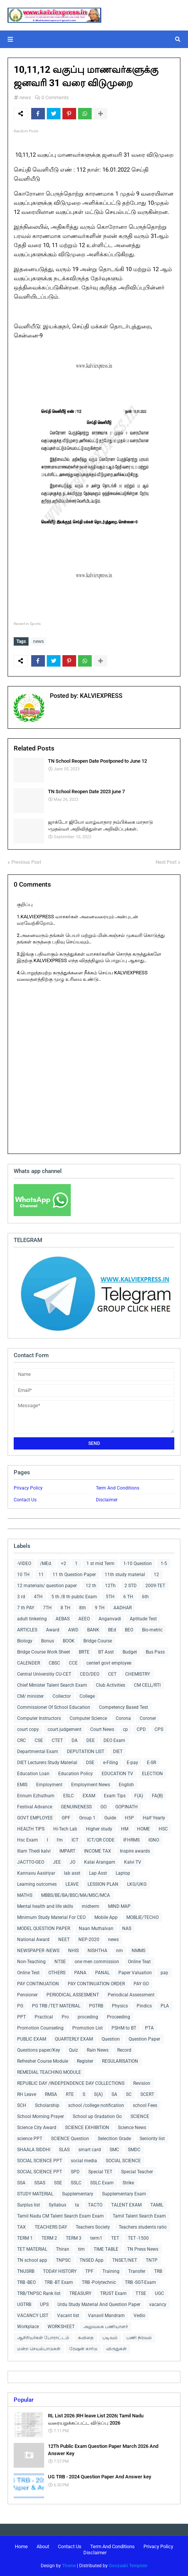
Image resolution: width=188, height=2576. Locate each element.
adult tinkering (32, 1618)
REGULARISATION (120, 2061)
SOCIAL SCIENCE (123, 2160)
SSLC (76, 2183)
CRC (21, 1740)
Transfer (136, 2271)
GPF (66, 1818)
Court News (102, 1729)
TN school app (32, 2260)
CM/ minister (30, 1696)
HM (124, 1829)
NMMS (138, 1950)
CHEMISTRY (137, 1674)
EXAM (89, 1795)
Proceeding (118, 2017)
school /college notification (96, 2105)
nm (119, 1950)
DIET (118, 1751)
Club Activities (110, 1685)
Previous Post (26, 862)
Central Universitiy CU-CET (44, 1674)
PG (20, 2006)
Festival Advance (34, 1806)
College (87, 1696)
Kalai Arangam (99, 1862)
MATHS (24, 1895)
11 (41, 1574)
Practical (44, 2017)
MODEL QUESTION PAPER (43, 1928)
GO (103, 1806)
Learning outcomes (37, 1884)
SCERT (147, 2094)
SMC (114, 2149)
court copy (28, 1729)
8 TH (65, 1607)
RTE (70, 2094)
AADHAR (122, 1607)
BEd (112, 1630)
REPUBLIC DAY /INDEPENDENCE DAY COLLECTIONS (70, 2083)
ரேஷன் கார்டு (83, 2348)
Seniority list (152, 2138)
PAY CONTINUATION (38, 1983)
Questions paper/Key (38, 2050)
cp (125, 1729)
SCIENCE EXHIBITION (87, 2127)
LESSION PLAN (103, 1884)
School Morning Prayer (40, 2116)
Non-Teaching (31, 1961)
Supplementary (77, 2194)
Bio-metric (152, 1630)
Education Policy (75, 1773)
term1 (96, 2238)
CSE (39, 1740)
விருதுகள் (116, 2348)
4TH (38, 1596)
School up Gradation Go (97, 2116)
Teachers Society (93, 2227)
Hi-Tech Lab (65, 1829)
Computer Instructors (39, 1718)
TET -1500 (138, 2238)
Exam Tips (115, 1795)
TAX (21, 2227)
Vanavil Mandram (106, 2315)
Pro (65, 2017)
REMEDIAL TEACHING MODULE (49, 2072)
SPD (75, 2171)
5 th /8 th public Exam (74, 1596)
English (126, 1784)
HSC (163, 1829)
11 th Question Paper (74, 1574)
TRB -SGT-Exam (140, 2282)
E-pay (132, 1762)
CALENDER (28, 1663)
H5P (129, 1818)
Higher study (99, 1829)
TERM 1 (25, 2238)
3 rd (21, 1596)
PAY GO (141, 1983)
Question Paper (144, 2039)
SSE (58, 2183)
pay (164, 1972)
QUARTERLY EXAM (74, 2039)
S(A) (98, 2094)
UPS (44, 2304)
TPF (89, 2271)
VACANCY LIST (32, 2315)
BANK (93, 1630)
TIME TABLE (106, 2249)
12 (156, 1574)
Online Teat (139, 1961)
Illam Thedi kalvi (34, 1851)
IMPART (67, 1851)
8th (82, 1607)
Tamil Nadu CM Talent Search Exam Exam (60, 2216)
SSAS (39, 2183)
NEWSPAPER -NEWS (38, 1950)
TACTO (95, 2205)
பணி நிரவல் (139, 2337)
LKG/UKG (137, 1884)
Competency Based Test (123, 1707)
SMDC (134, 2149)
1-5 (164, 1563)
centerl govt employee (108, 1663)
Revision (141, 2083)
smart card (89, 2149)
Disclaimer (107, 1500)
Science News (132, 2127)
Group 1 (87, 1818)
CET (112, 1674)
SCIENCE (140, 2116)
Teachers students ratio (143, 2227)
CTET (57, 1740)
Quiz (73, 2050)
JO (72, 1862)
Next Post (166, 862)
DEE (90, 1740)
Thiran (62, 2249)
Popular (23, 2399)
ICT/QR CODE (101, 1840)
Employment (49, 1784)
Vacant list (68, 2315)
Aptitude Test (143, 1618)
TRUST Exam (113, 2293)
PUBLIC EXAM (31, 2039)
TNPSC (63, 2260)
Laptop (123, 1873)
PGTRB (96, 2006)
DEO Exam (114, 1740)
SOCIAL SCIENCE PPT (39, 2160)
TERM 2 (49, 2238)
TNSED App (92, 2260)
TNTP (152, 2260)
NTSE (60, 1961)
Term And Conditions (117, 1488)
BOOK (69, 1641)
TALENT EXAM (126, 2205)
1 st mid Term (100, 1563)
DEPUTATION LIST (85, 1751)
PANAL (102, 1972)
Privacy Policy (28, 1488)
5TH (110, 1596)
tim (81, 2249)
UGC (159, 2293)
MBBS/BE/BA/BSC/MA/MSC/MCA (75, 1895)
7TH (47, 1607)
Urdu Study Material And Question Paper (98, 2304)
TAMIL (156, 2205)
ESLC (68, 1795)
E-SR (151, 1762)
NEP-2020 (88, 1939)
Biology (24, 1641)
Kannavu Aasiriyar (36, 1873)
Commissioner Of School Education (53, 1707)
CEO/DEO (89, 1674)
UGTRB (24, 2304)
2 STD (130, 1585)
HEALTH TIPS (31, 1829)
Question (111, 2039)
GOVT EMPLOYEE (35, 1818)
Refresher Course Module (42, 2061)
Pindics (144, 2006)
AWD (73, 1630)
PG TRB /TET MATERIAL (56, 2006)
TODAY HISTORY (59, 2271)
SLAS (64, 2149)
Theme (69, 2565)
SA (114, 2094)
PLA (165, 2006)
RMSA (51, 2094)
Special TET (100, 2171)
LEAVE (72, 1884)
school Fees (145, 2105)
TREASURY (80, 2293)
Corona (123, 1718)
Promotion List (87, 2028)
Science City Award (36, 2127)
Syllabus (57, 2205)
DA (75, 1740)
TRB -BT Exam (59, 2282)
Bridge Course (97, 1641)
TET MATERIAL (32, 2249)
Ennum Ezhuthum (35, 1795)
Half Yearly (154, 1818)
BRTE (84, 1652)
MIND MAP (119, 1906)
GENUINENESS (76, 1806)
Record (124, 2050)
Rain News (97, 2050)
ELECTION (152, 1773)
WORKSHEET (61, 2326)
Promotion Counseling (40, 2028)
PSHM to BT (124, 2028)
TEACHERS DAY (51, 2227)
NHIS (73, 1950)
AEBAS (63, 1618)
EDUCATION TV (117, 1773)
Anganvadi (110, 1618)
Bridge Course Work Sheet (43, 1652)
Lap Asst (98, 1873)
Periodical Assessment (131, 1994)
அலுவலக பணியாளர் (105, 2326)
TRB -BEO (26, 2282)
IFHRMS (131, 1840)
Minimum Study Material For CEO (51, 1917)
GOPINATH (126, 1806)
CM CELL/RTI (147, 1685)
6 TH (128, 1596)
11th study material (125, 1574)
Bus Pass (155, 1652)
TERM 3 (73, 2238)
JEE (57, 1862)
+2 (63, 1563)
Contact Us (25, 1500)
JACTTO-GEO (30, 1862)
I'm (60, 1840)
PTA (149, 2028)
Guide (110, 1818)
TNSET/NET (124, 2260)
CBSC (54, 1663)
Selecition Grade (114, 2138)
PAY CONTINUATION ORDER (96, 1983)
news (25, 97)
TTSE (140, 2293)
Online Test (28, 1972)
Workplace (28, 2326)
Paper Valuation (135, 1972)
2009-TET (155, 1585)
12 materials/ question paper (47, 1585)
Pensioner (27, 1994)
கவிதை (86, 2337)
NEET (64, 1939)
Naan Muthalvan (96, 1928)
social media (84, 2160)
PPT (21, 2017)
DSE (90, 1762)
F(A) (138, 1795)
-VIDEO (24, 1563)
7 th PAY (25, 1607)
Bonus (47, 1641)
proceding (88, 2017)
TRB (158, 2271)
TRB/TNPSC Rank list (39, 2293)
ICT (75, 1840)
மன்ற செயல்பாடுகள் (39, 2348)
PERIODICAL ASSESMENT (72, 1994)
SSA (21, 2183)
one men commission (97, 1961)
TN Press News (142, 2249)
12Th (110, 1585)
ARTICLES (27, 1630)
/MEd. (46, 1563)
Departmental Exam (37, 1751)
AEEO (84, 1618)
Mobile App (106, 1917)
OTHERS (56, 1972)
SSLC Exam (102, 2183)
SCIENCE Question (70, 2138)
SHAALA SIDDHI (33, 2149)
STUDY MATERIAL (35, 2194)
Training (110, 2271)
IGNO (153, 1840)
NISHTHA (97, 1950)
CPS (159, 1729)
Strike (128, 2183)
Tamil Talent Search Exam (139, 2216)
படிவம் (110, 2337)
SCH (21, 2105)
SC (129, 2094)
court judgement (64, 1729)
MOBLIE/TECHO (142, 1917)
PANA (80, 1972)
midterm (90, 1906)
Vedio (139, 2315)
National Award (33, 1939)
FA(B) (157, 1795)
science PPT (29, 2138)
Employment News (90, 1784)
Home (21, 2546)
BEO (129, 1630)
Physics (120, 2006)
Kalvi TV (132, 1862)
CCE (73, 1663)
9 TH (100, 1607)
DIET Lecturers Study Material (47, 1762)
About (43, 2546)
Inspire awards (135, 1851)
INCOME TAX (97, 1851)
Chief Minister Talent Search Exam (52, 1685)
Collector (62, 1696)
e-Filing (110, 1762)
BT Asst (106, 1652)
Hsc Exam (27, 1840)
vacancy (157, 2304)
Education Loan (33, 1773)
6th (145, 1596)
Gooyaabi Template (128, 2565)
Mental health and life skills (45, 1906)
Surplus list (28, 2205)
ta (77, 2205)
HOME (143, 1829)
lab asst (72, 1873)
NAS (126, 1928)
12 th (91, 1585)
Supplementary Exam (124, 2194)
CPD (141, 1729)
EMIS (22, 1784)
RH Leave (26, 2094)
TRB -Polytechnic (99, 2282)
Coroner (148, 1718)
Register (85, 2061)
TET (115, 2238)
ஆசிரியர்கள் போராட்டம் (43, 2337)
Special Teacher (137, 2171)
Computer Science (88, 1718)
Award (52, 1630)
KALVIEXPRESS (100, 695)
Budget (130, 1652)
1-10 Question (137, 1563)
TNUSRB (25, 2271)
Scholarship (47, 2105)
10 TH (23, 1574)
